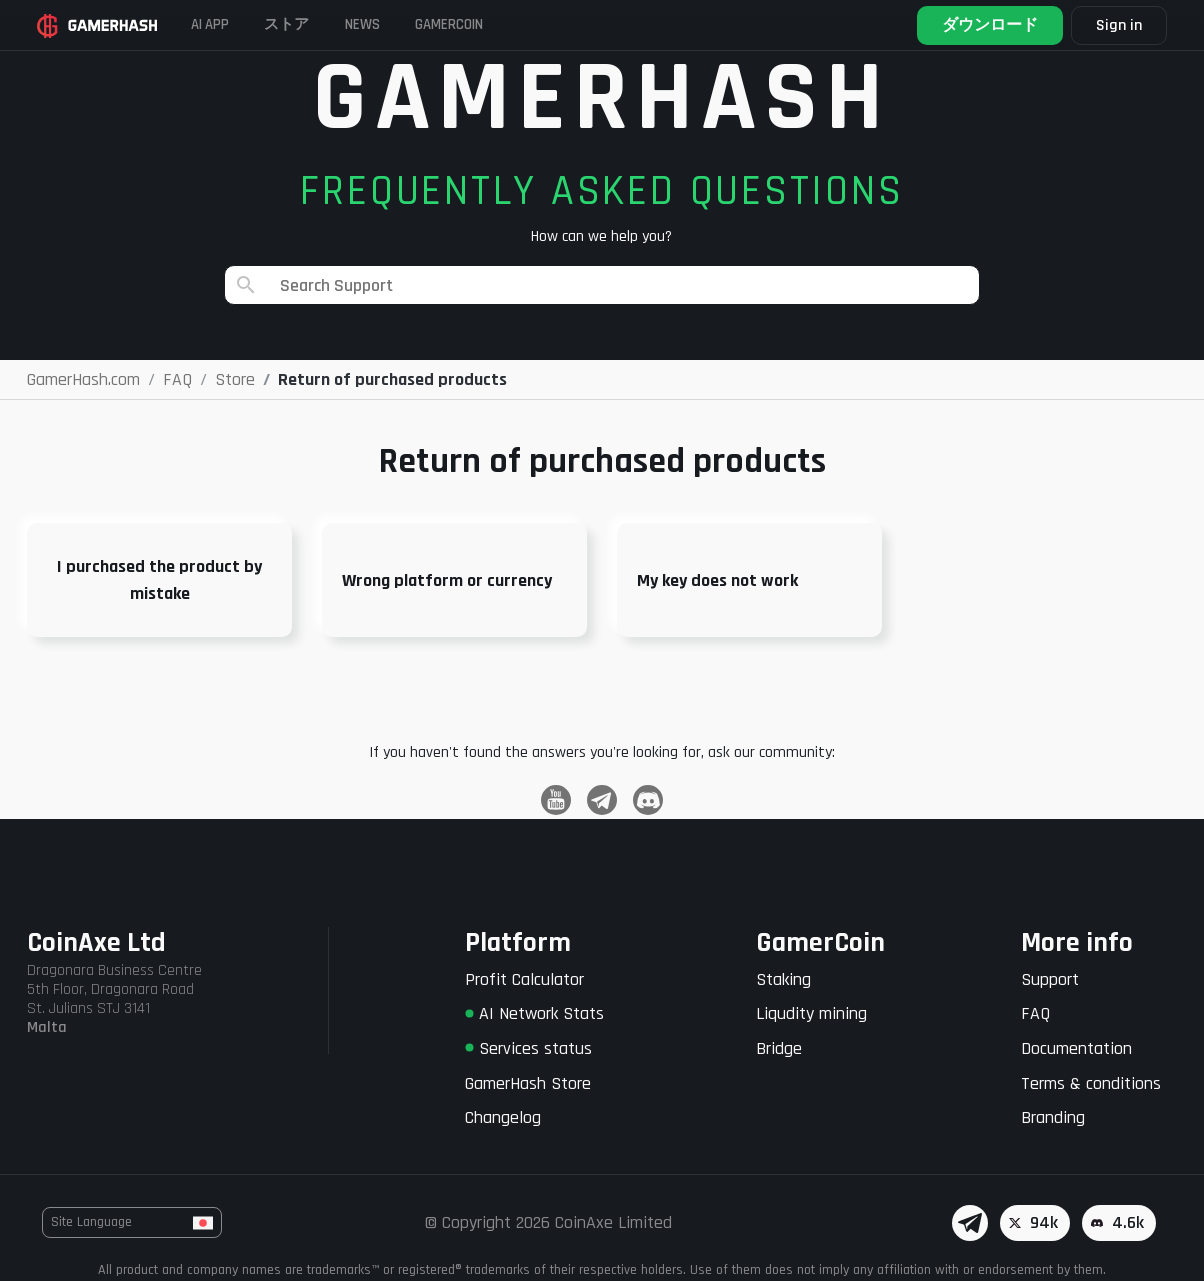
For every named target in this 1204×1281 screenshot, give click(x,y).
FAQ (1035, 1013)
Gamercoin (512, 24)
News (406, 24)
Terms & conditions (1091, 1083)
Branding (1053, 1117)
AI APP (222, 24)
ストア (315, 24)
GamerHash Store (528, 1083)
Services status (528, 1048)
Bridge (779, 1048)
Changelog (503, 1117)
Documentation (1076, 1048)
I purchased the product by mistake (159, 580)
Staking (783, 979)
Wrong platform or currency (447, 580)
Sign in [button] (1115, 25)
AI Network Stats (534, 1013)
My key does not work (717, 580)
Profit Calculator (524, 979)
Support (1050, 979)
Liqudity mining (811, 1013)
